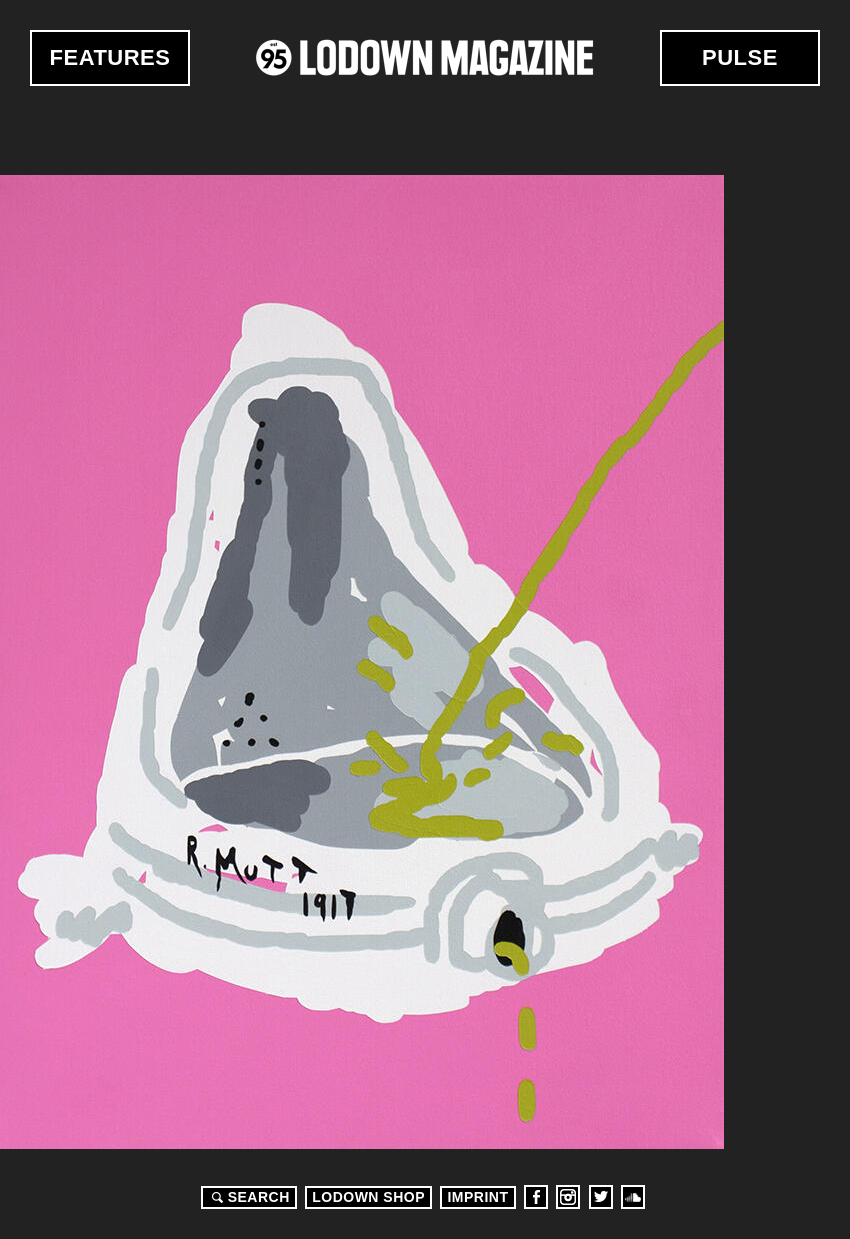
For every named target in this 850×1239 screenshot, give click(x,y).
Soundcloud (633, 1197)
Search (248, 1197)
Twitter (601, 1197)
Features (110, 57)
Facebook (536, 1197)
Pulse (740, 57)
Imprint (477, 1197)
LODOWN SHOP (368, 1197)
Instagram (568, 1197)
